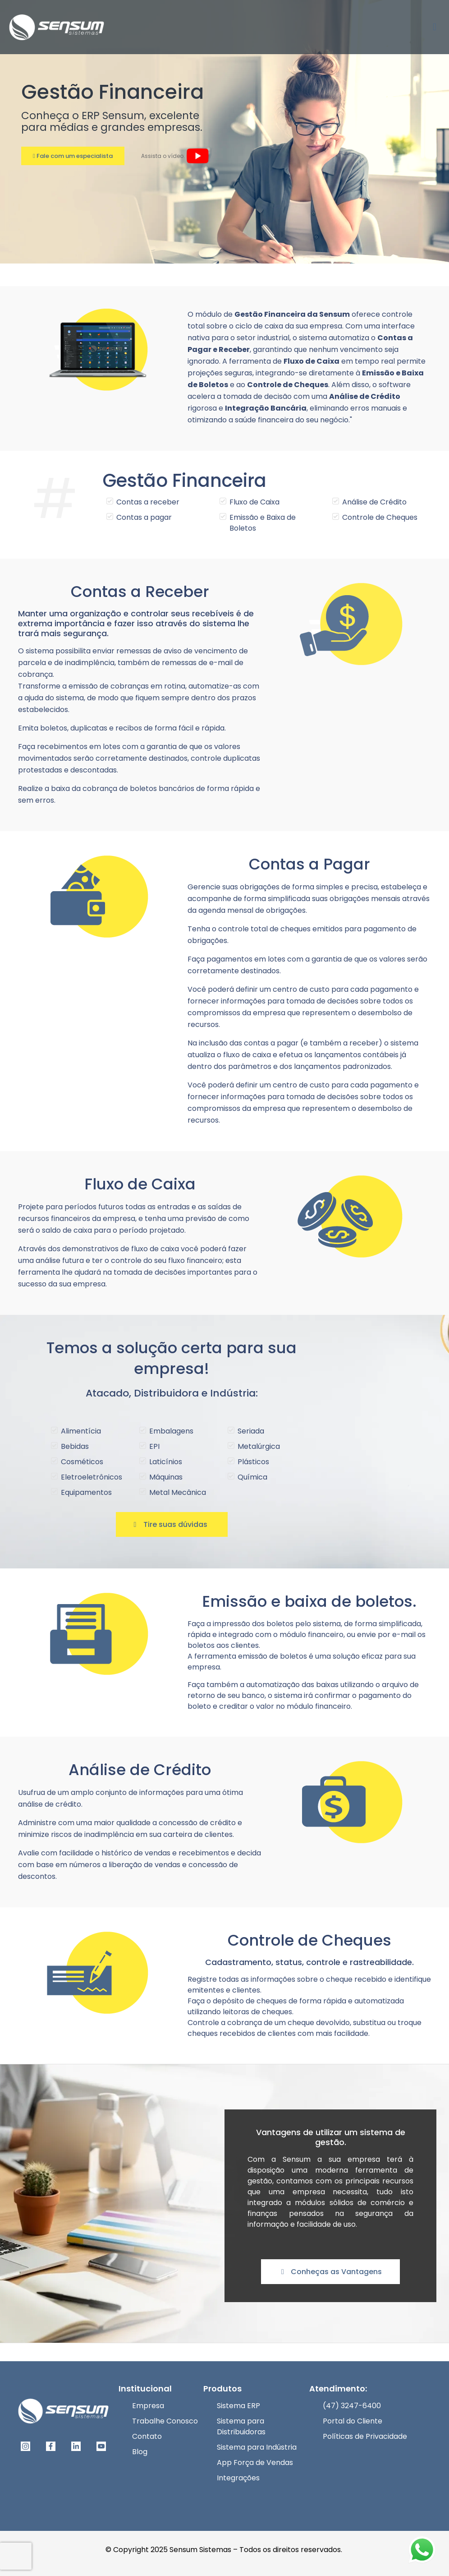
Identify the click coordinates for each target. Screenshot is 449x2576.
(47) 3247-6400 (352, 2405)
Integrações (238, 2478)
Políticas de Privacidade (365, 2436)
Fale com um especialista (73, 156)
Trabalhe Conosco (165, 2421)
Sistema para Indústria (257, 2447)
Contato (147, 2436)
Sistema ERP (238, 2405)
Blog (139, 2452)
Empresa (148, 2405)
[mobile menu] (434, 27)
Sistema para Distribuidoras (241, 2426)
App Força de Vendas (255, 2462)
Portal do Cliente (352, 2421)
